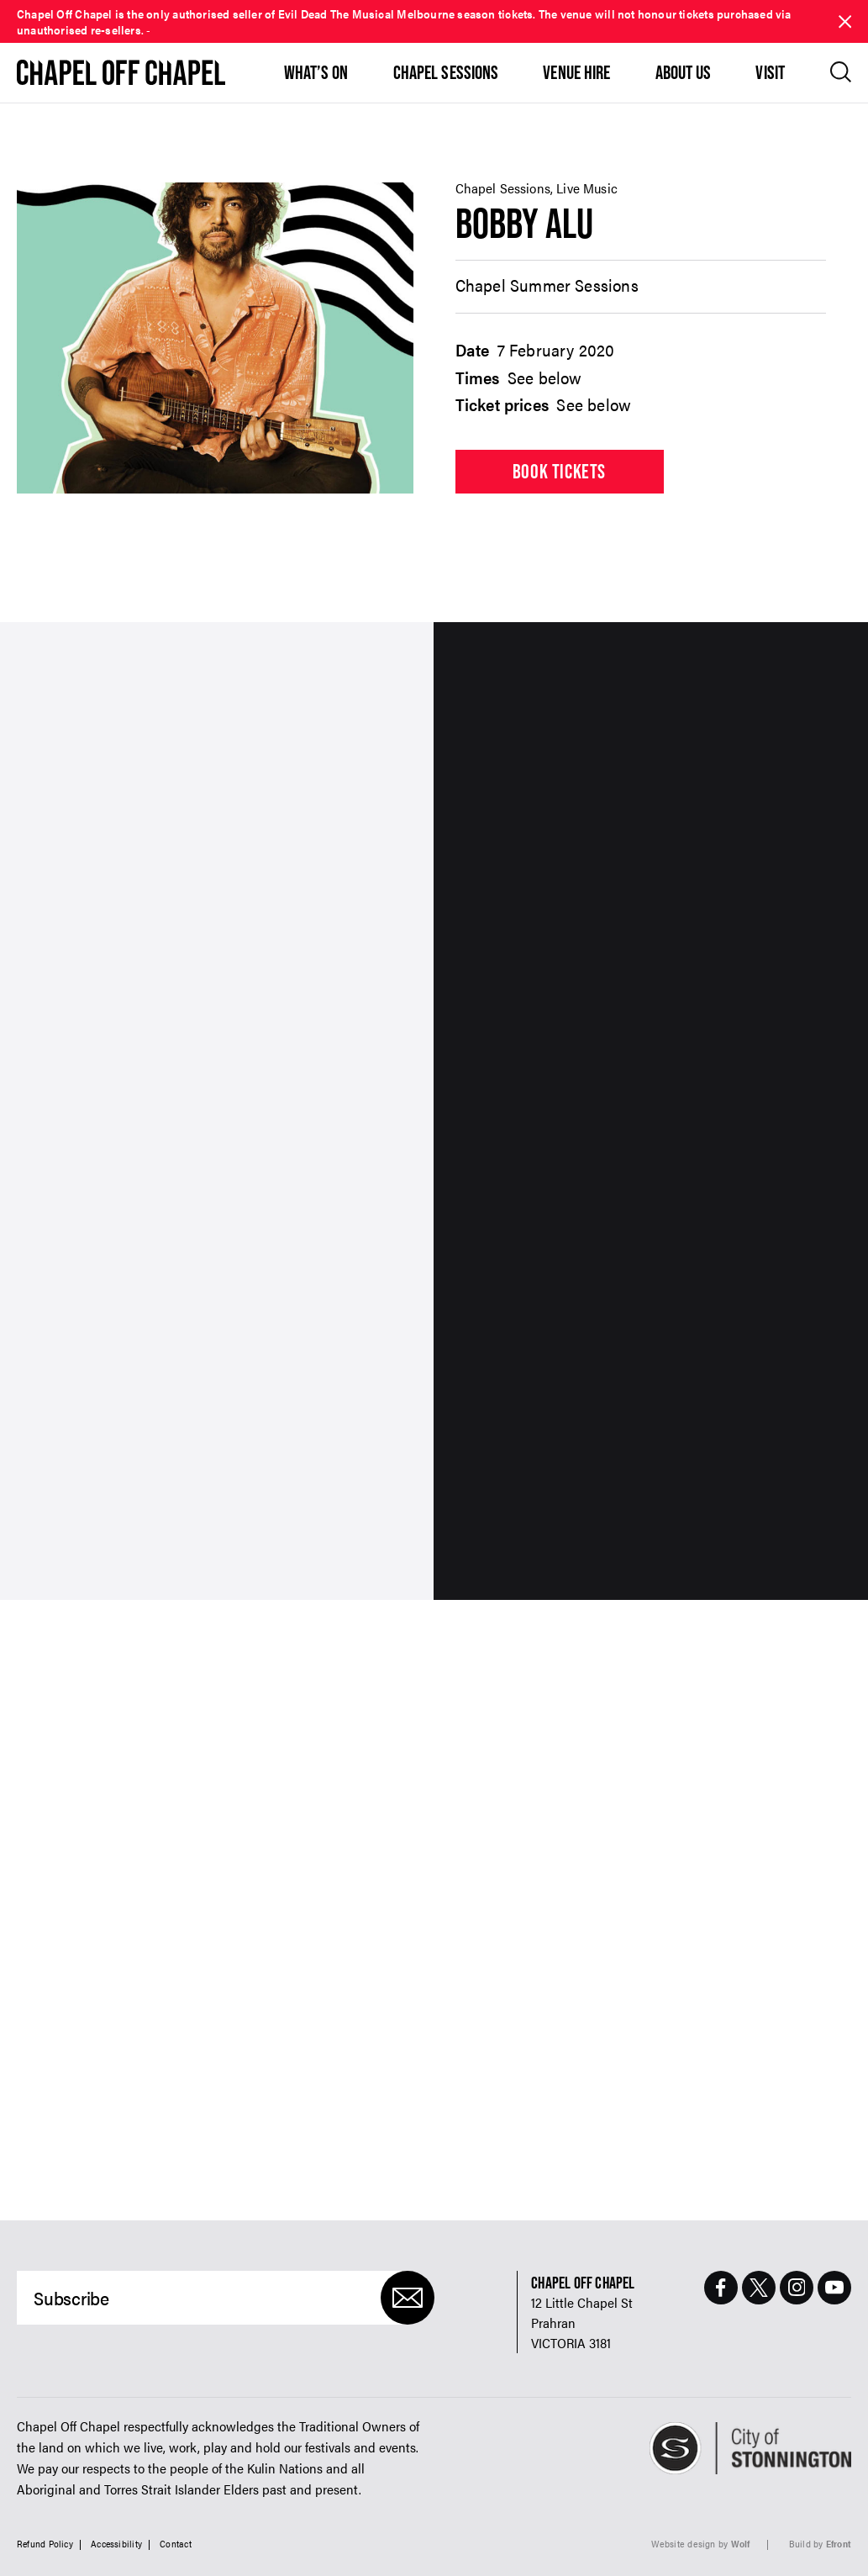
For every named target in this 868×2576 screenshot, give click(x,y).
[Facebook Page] (721, 2287)
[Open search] (840, 71)
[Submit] (407, 2298)
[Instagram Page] (796, 2287)
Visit (770, 72)
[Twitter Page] (759, 2287)
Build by (820, 2543)
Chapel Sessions (446, 72)
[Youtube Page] (834, 2287)
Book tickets (559, 471)
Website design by (700, 2543)
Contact (176, 2543)
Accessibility (116, 2543)
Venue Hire (576, 72)
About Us (683, 72)
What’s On (316, 72)
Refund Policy (45, 2543)
